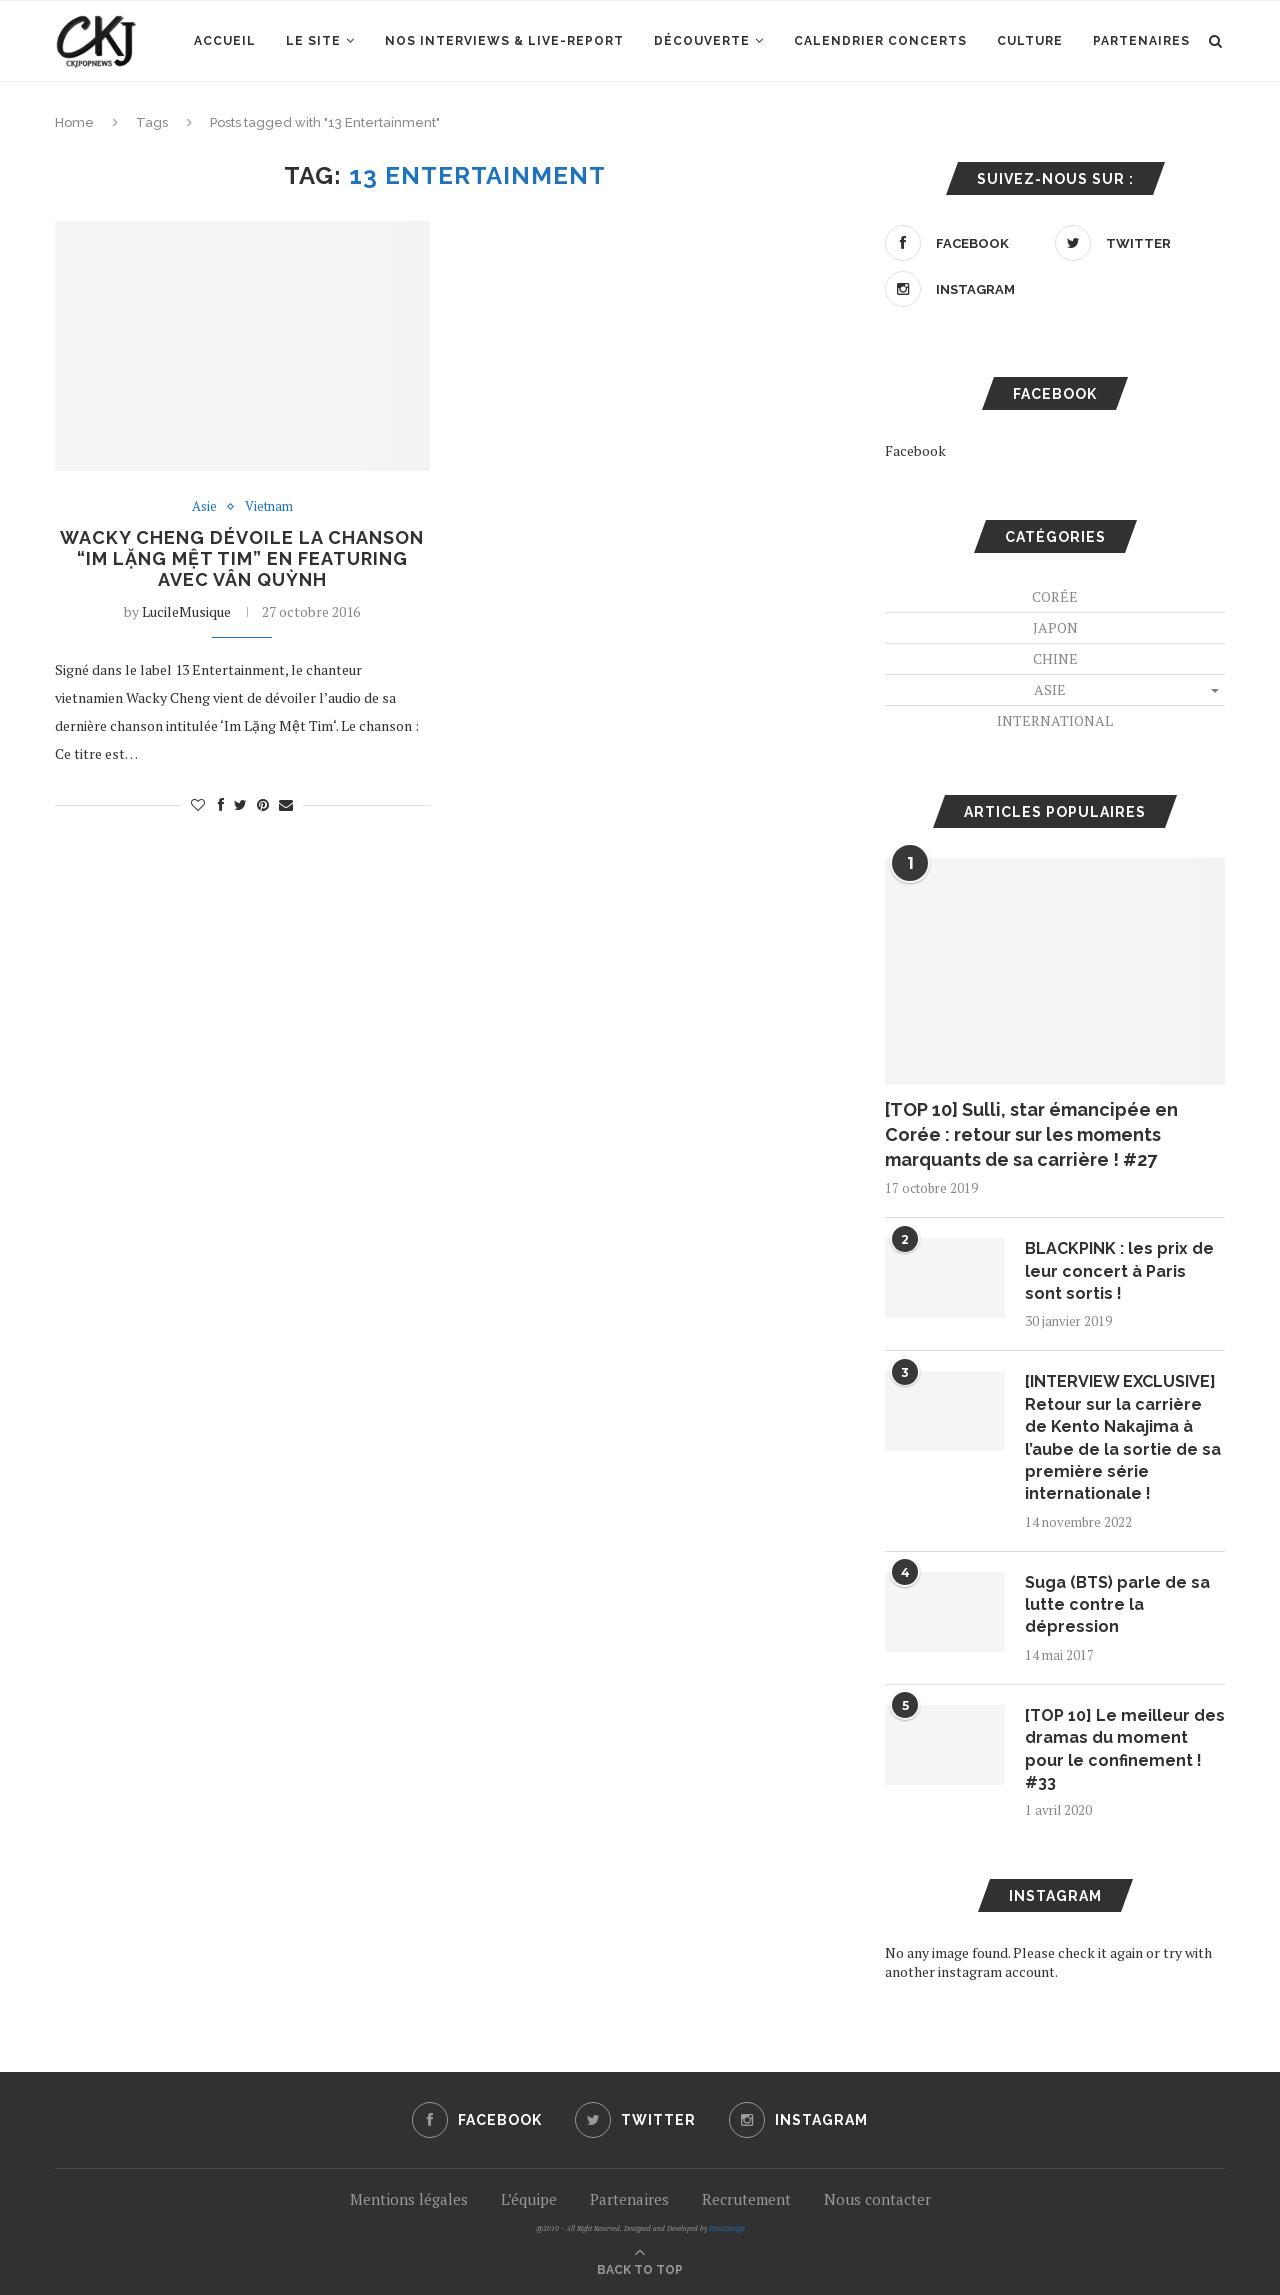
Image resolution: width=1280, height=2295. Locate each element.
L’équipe (529, 2199)
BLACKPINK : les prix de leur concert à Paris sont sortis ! (1119, 1271)
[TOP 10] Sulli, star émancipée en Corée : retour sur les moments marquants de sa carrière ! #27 (1031, 1134)
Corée (1055, 596)
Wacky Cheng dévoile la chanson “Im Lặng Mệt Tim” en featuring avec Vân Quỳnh (242, 558)
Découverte (702, 41)
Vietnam (269, 507)
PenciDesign (727, 2228)
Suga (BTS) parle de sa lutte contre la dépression (1117, 1605)
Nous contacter (877, 2199)
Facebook (915, 450)
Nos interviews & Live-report (504, 41)
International (1055, 720)
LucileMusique (186, 611)
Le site (313, 41)
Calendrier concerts (880, 41)
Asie (204, 507)
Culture (1030, 41)
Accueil (225, 41)
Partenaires (1141, 41)
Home (74, 122)
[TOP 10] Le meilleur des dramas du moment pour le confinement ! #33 (1125, 1749)
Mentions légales (409, 2199)
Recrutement (746, 2199)
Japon (1055, 627)
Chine (1055, 658)
